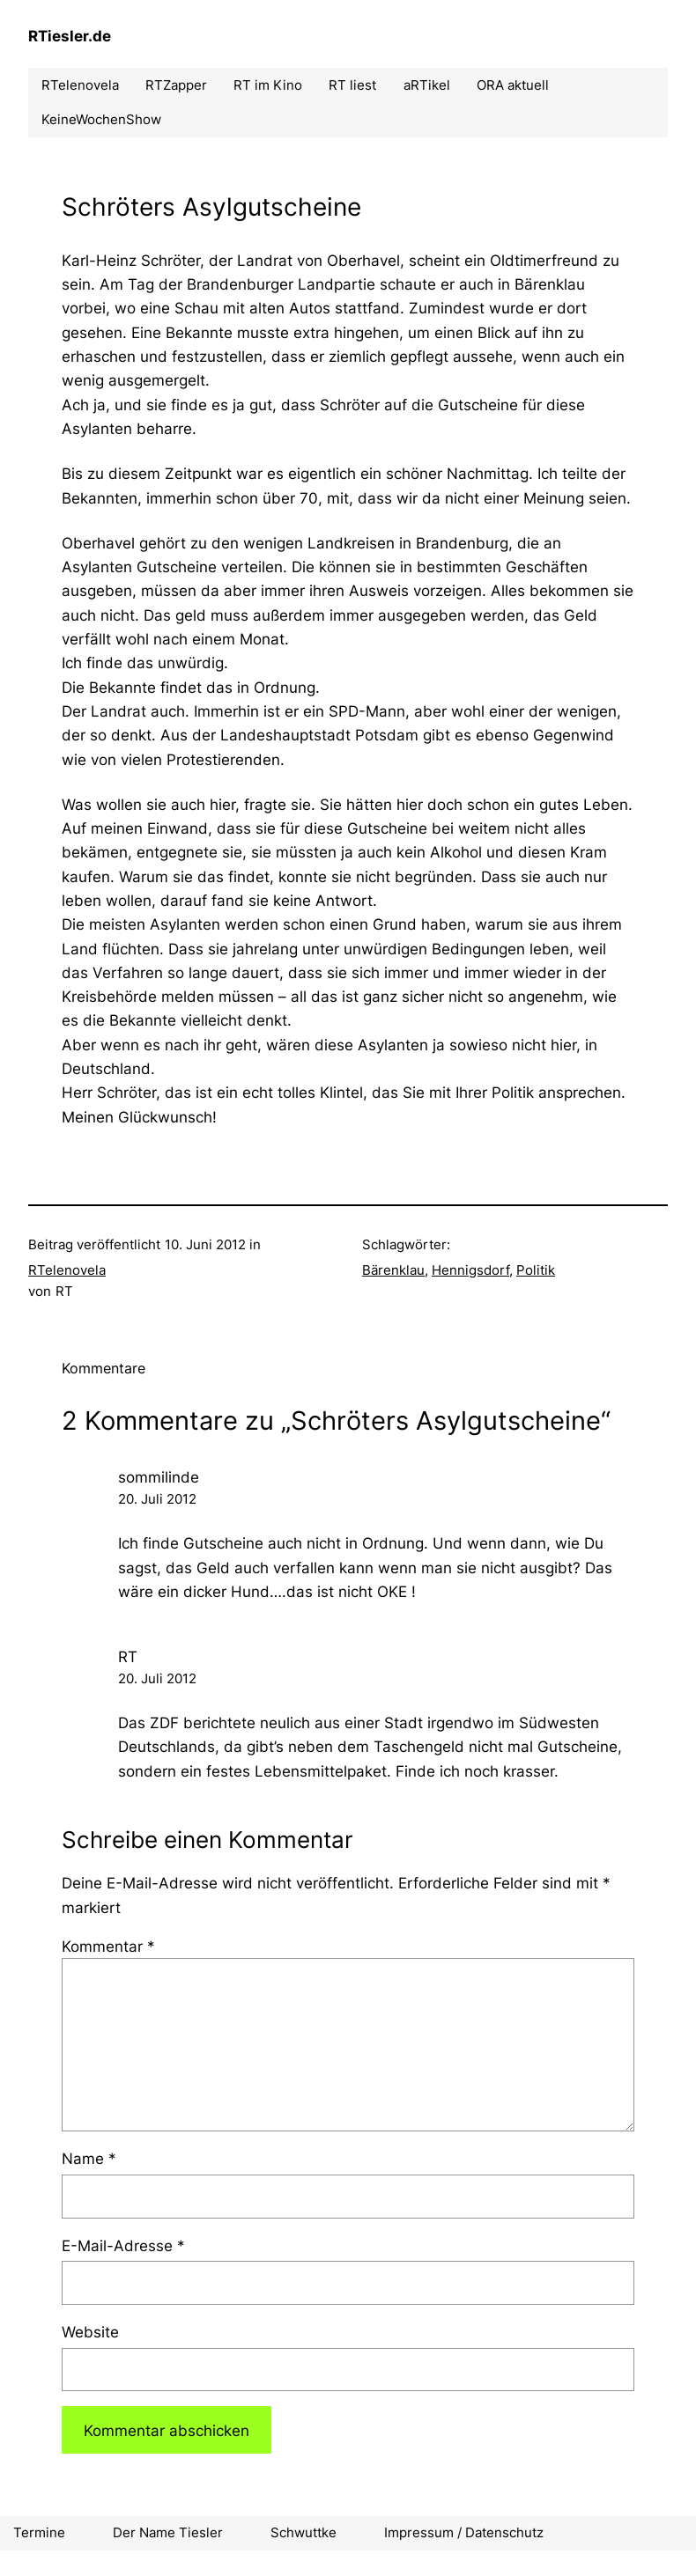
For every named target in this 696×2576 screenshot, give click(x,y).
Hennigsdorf (470, 1270)
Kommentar (108, 1946)
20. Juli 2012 (157, 1498)
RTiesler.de (69, 35)
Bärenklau (393, 1270)
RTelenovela (67, 1270)
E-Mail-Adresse (123, 2245)
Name (89, 2158)
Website (90, 2331)
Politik (535, 1270)
